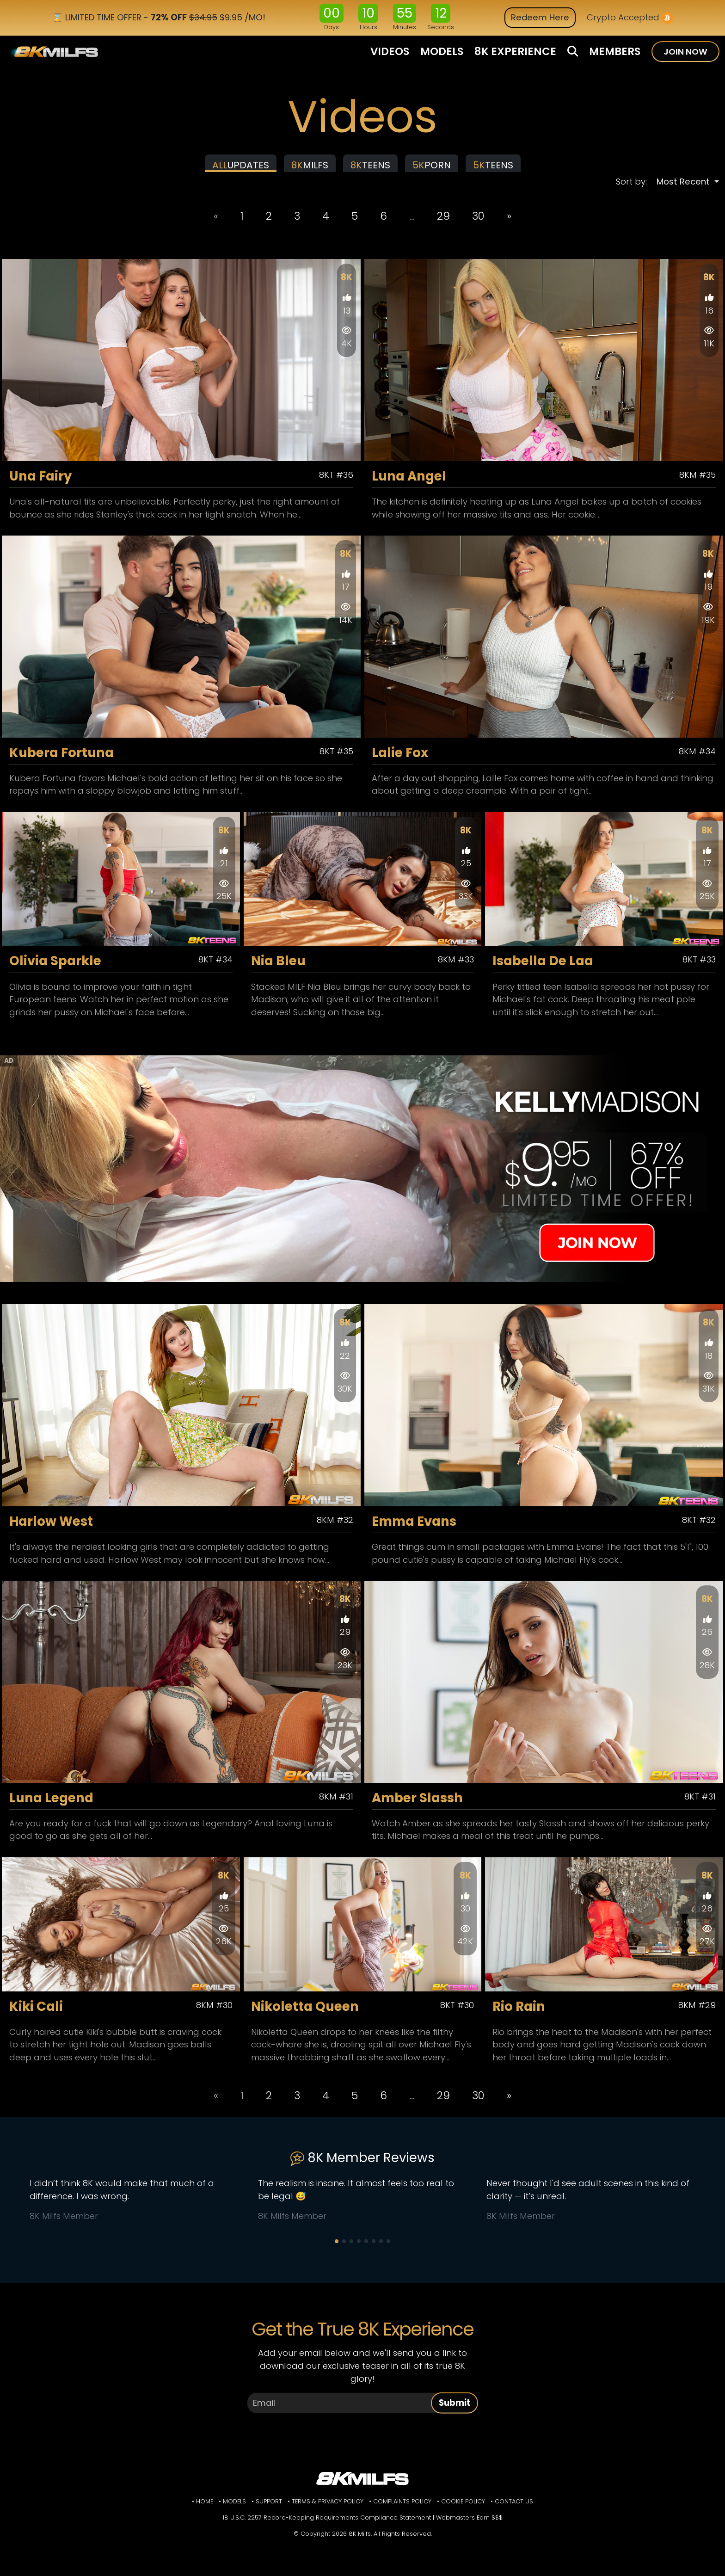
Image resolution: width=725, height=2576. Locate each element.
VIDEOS (389, 51)
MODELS (441, 51)
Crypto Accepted (630, 18)
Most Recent (684, 190)
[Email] (342, 2411)
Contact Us (514, 2510)
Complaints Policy (402, 2510)
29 (443, 224)
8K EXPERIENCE (515, 51)
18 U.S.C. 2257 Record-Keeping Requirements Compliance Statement (326, 2526)
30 (478, 224)
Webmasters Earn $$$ (469, 2526)
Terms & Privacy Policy (327, 2510)
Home (204, 2510)
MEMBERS (614, 51)
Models (234, 2510)
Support (269, 2510)
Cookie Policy (463, 2510)
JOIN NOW (685, 51)
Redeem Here (540, 17)
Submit (454, 2411)
